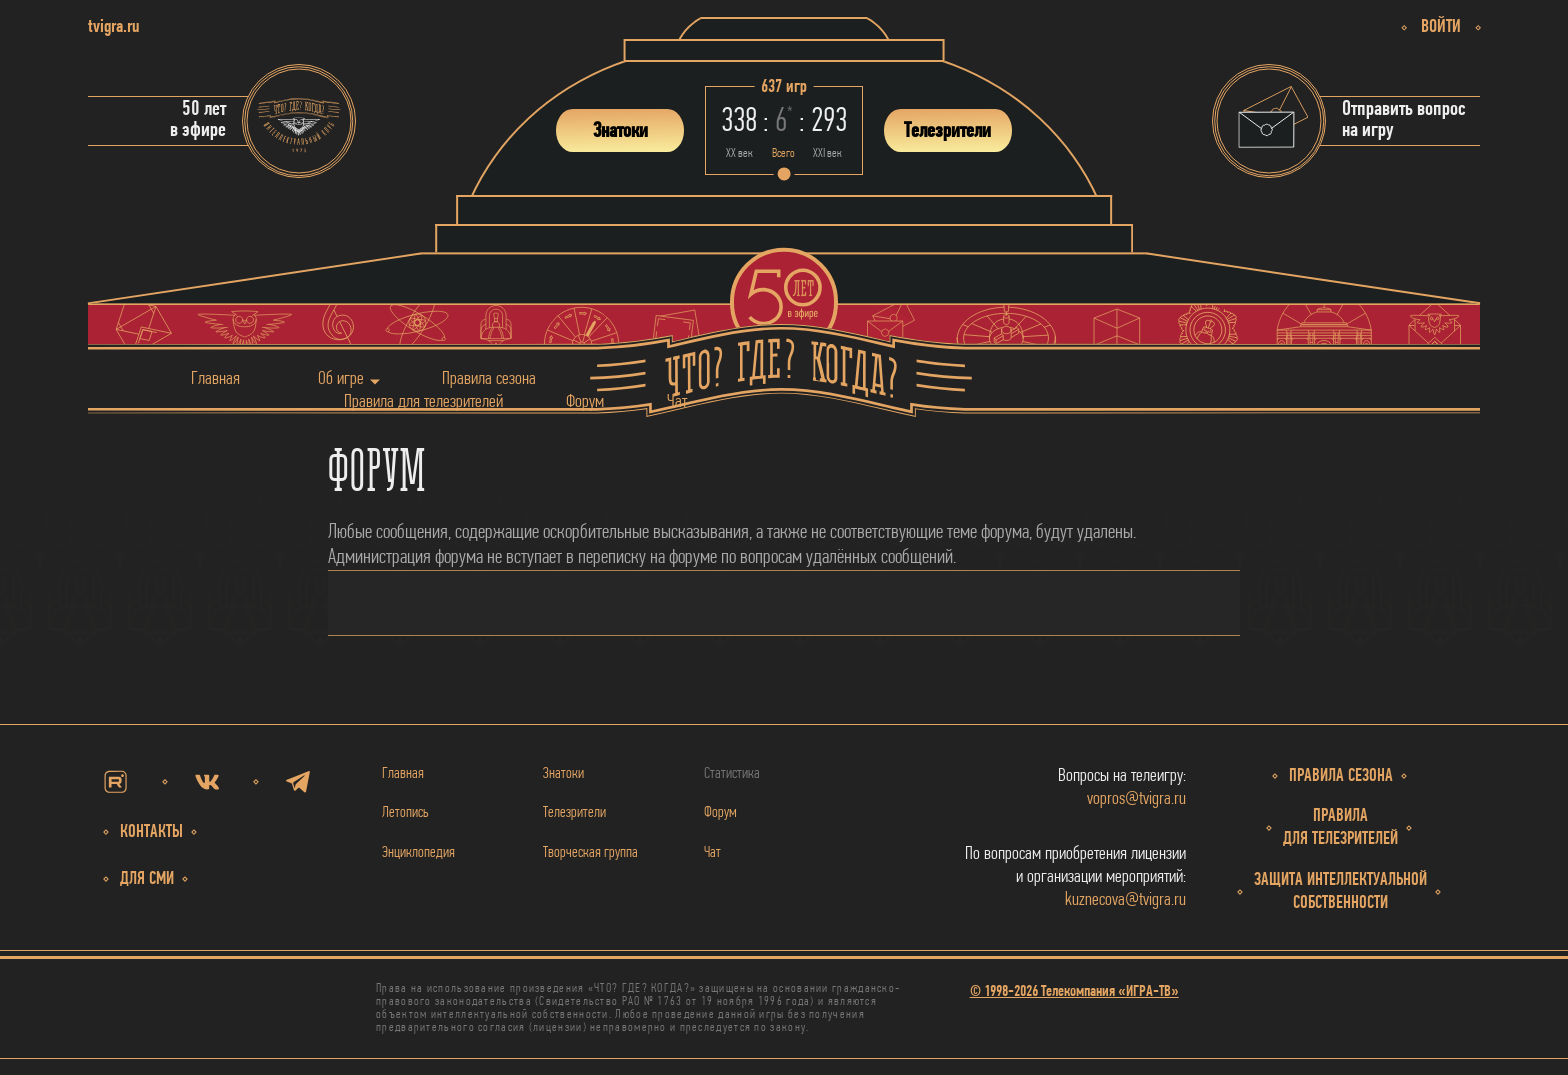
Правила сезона (489, 378)
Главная (215, 378)
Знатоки (563, 774)
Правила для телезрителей (423, 401)
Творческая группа (590, 853)
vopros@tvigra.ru (1136, 799)
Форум (585, 401)
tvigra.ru (113, 27)
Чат (677, 401)
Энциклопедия (418, 853)
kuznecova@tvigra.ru (1125, 900)
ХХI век (827, 153)
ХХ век (739, 153)
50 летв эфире (198, 120)
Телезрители (574, 813)
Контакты (151, 832)
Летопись (405, 813)
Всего (783, 153)
